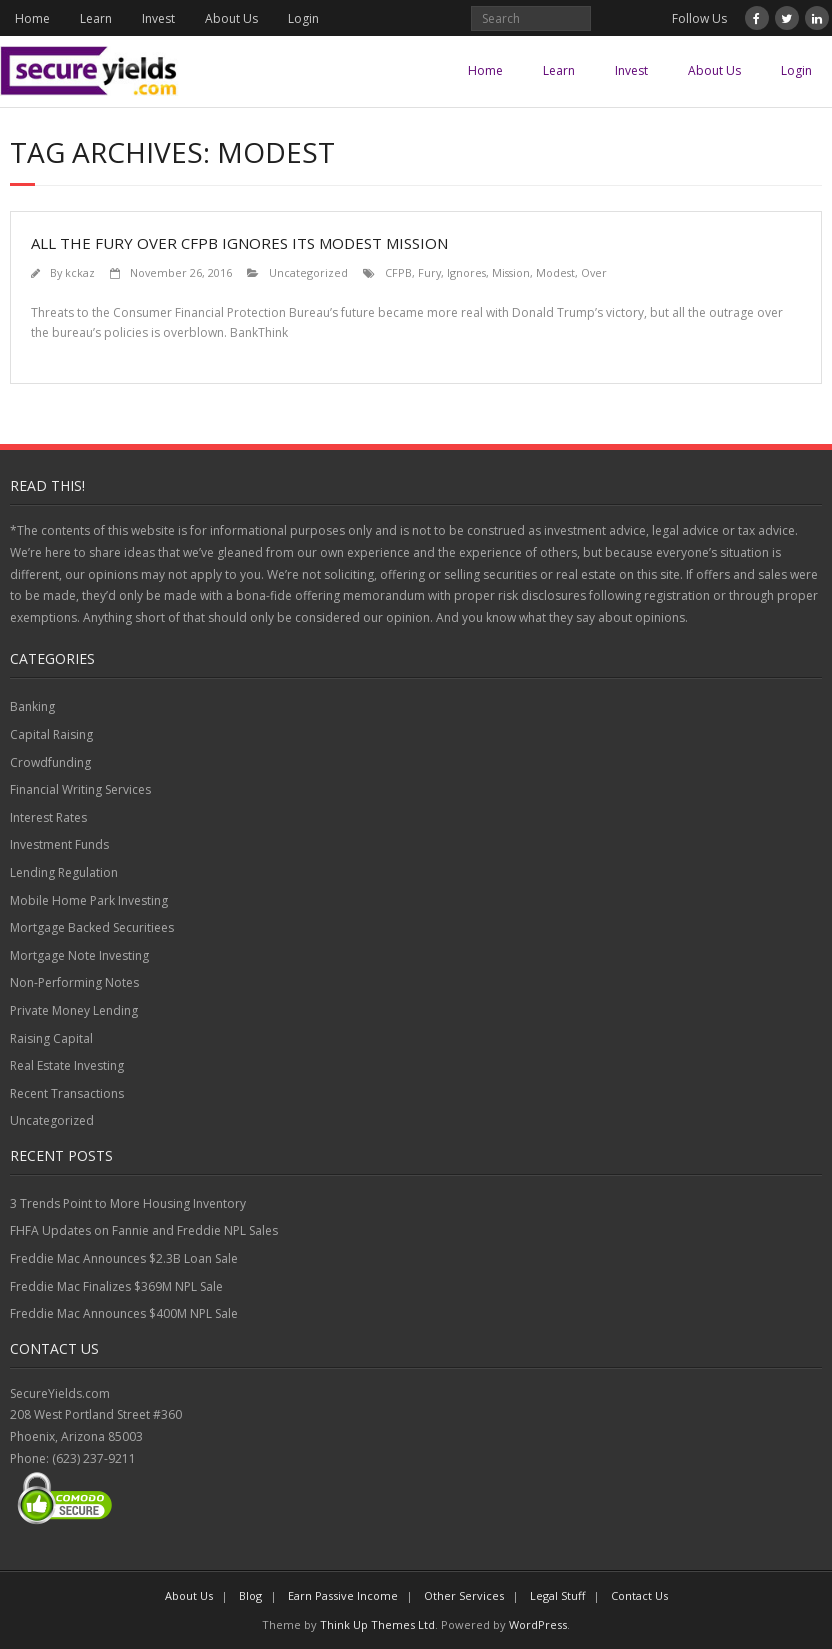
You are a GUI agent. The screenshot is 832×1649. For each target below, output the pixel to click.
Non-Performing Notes (74, 982)
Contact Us (639, 1595)
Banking (32, 706)
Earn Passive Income (343, 1595)
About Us (231, 18)
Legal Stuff (557, 1595)
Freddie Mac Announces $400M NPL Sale (124, 1313)
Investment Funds (59, 844)
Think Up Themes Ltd (377, 1624)
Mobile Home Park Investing (89, 900)
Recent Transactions (67, 1093)
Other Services (464, 1595)
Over (594, 272)
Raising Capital (51, 1038)
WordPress (538, 1624)
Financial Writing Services (80, 789)
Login (303, 18)
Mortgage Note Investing (79, 955)
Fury (429, 272)
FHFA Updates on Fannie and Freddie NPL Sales (144, 1230)
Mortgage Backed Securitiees (92, 927)
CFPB (398, 272)
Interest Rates (48, 817)
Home (32, 18)
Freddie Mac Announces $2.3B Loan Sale (124, 1258)
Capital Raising (51, 734)
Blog (250, 1595)
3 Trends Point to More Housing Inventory (128, 1203)
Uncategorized (308, 272)
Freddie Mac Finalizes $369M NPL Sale (116, 1286)
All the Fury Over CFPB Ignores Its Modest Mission (239, 243)
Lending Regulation (64, 872)
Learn (96, 18)
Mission (511, 272)
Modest (555, 272)
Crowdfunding (50, 762)
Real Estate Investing (67, 1065)
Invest (158, 18)
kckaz (80, 272)
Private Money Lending (74, 1010)
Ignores (466, 272)
